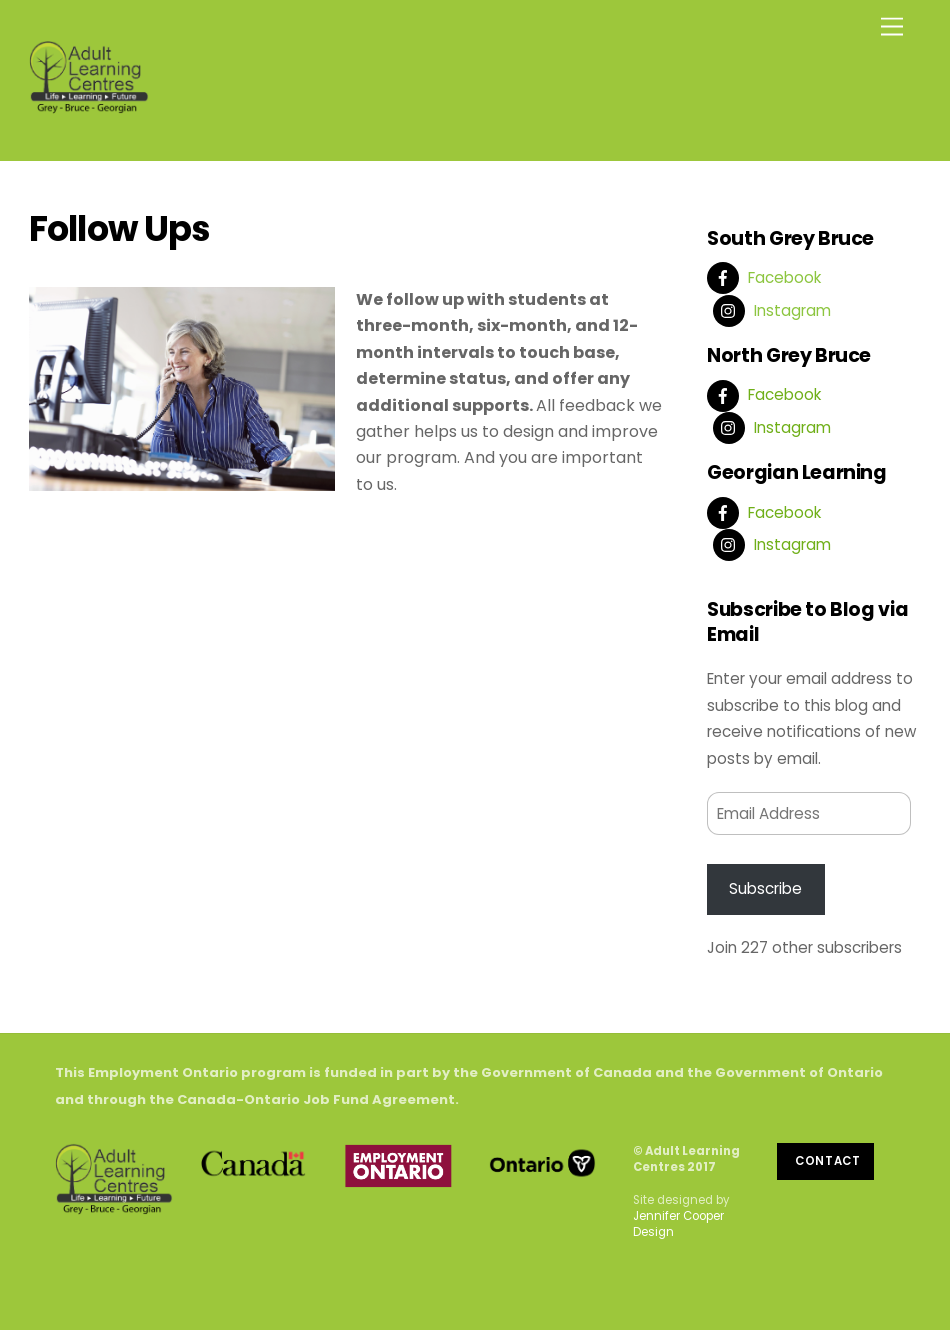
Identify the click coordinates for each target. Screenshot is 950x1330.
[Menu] (892, 27)
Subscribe (765, 888)
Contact (828, 1161)
